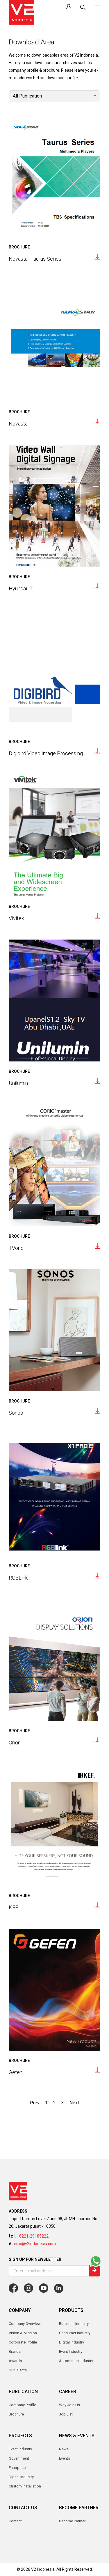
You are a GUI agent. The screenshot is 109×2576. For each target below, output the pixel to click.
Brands (15, 2351)
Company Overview (25, 2323)
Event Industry (20, 2449)
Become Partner (72, 2521)
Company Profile (22, 2405)
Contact (15, 2521)
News (64, 2449)
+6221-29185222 (33, 2236)
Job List (66, 2414)
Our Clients (18, 2370)
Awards (15, 2361)
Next (74, 2102)
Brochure (16, 2414)
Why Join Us (69, 2405)
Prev (35, 2102)
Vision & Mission (23, 2333)
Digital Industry (21, 2477)
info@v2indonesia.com (35, 2243)
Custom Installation (25, 2486)
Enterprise (17, 2467)
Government (19, 2458)
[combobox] (54, 96)
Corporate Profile (23, 2342)
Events (64, 2458)
